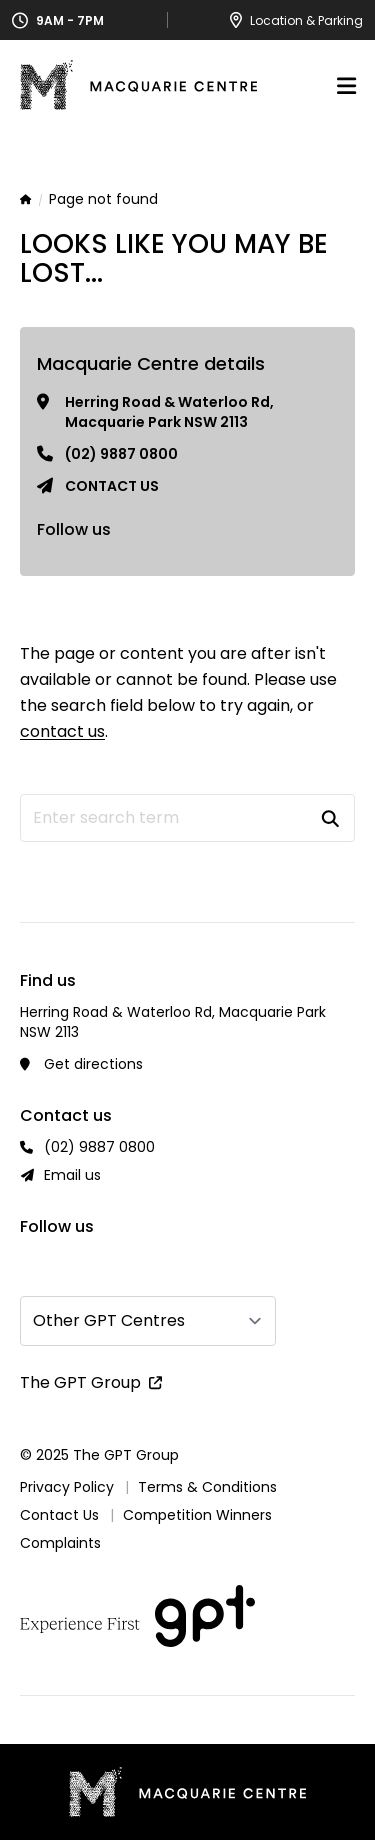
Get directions (93, 1064)
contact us (62, 731)
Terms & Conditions (207, 1487)
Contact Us (59, 1515)
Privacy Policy (67, 1487)
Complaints (60, 1543)
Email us (72, 1175)
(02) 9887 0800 (121, 454)
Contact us (112, 486)
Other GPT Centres (109, 1320)
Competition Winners (197, 1515)
